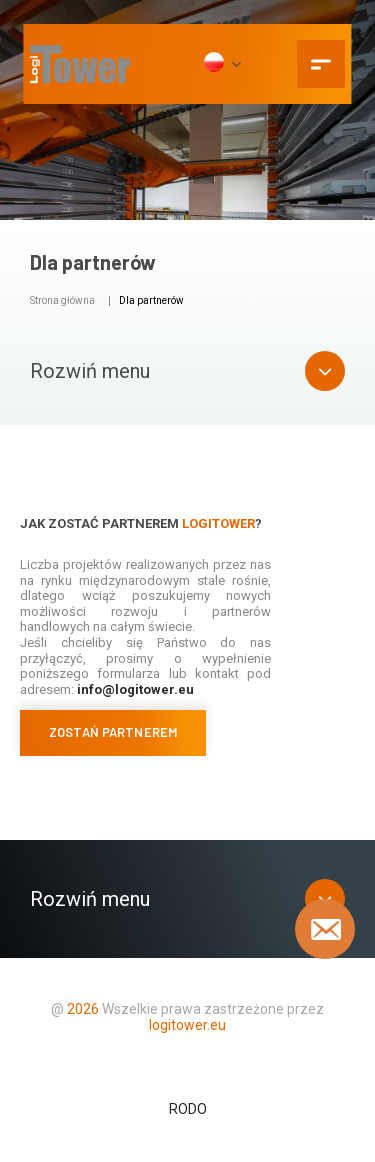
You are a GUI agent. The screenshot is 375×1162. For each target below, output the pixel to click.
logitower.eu (187, 1025)
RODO (188, 1109)
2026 (83, 1009)
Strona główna (62, 300)
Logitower (218, 523)
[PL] (221, 64)
